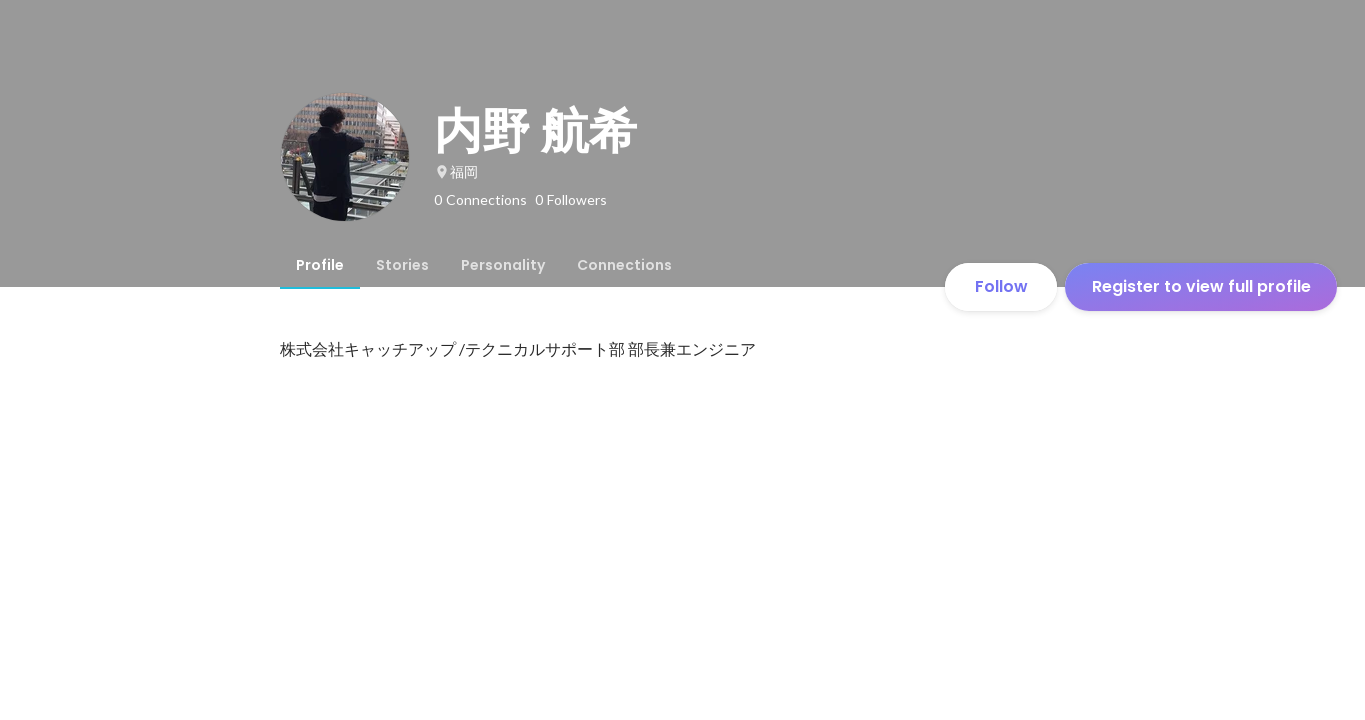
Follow (1001, 286)
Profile (320, 265)
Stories (402, 265)
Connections (624, 265)
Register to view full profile (1201, 286)
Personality (503, 265)
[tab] (320, 265)
